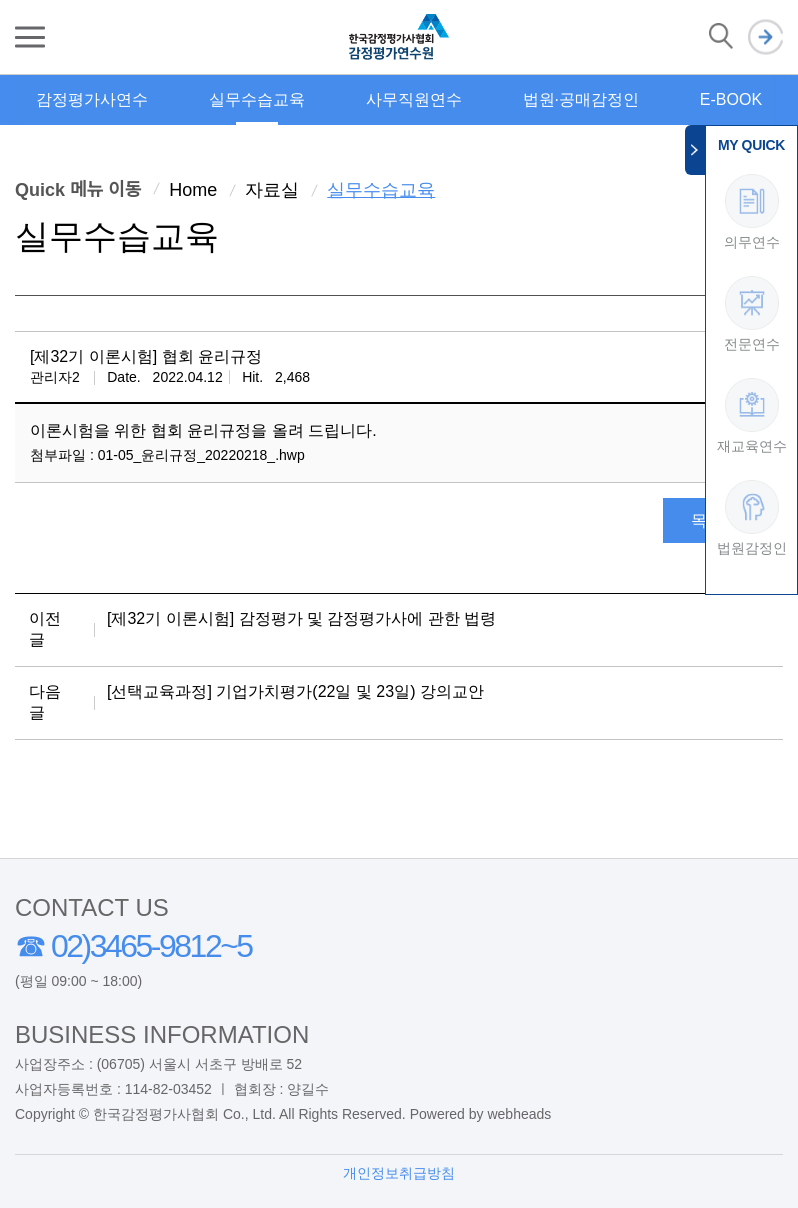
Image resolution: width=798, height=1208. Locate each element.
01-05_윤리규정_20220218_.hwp (201, 455)
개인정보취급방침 (399, 1173)
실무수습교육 (257, 99)
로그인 (765, 37)
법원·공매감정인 (581, 99)
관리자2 (55, 377)
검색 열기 (721, 37)
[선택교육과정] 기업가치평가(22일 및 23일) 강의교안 (295, 691)
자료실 (272, 190)
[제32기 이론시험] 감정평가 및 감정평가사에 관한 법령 (301, 618)
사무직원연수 (414, 99)
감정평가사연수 (92, 99)
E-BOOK (731, 99)
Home (193, 190)
